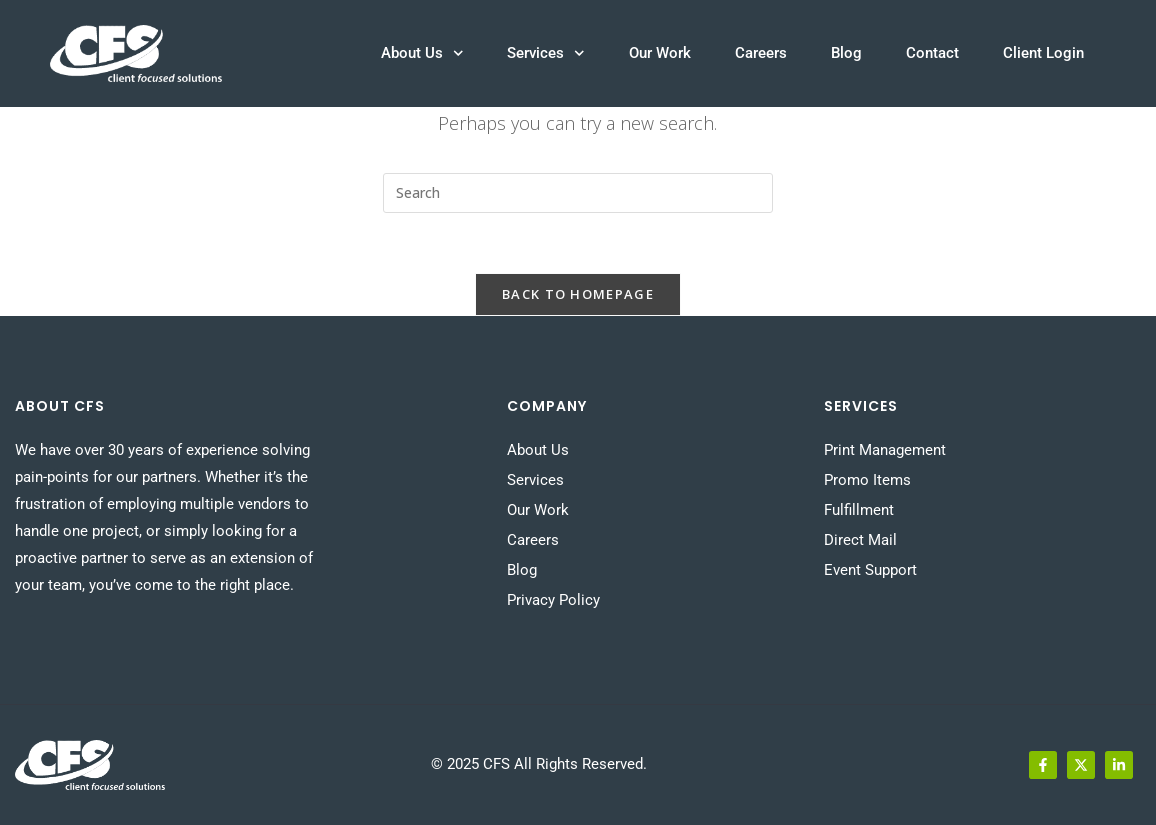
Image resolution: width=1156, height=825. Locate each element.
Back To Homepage (578, 294)
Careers (761, 53)
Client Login (1043, 53)
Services (546, 53)
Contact (932, 53)
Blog (846, 53)
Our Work (660, 53)
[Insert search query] (578, 193)
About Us (422, 53)
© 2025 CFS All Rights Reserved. (539, 764)
